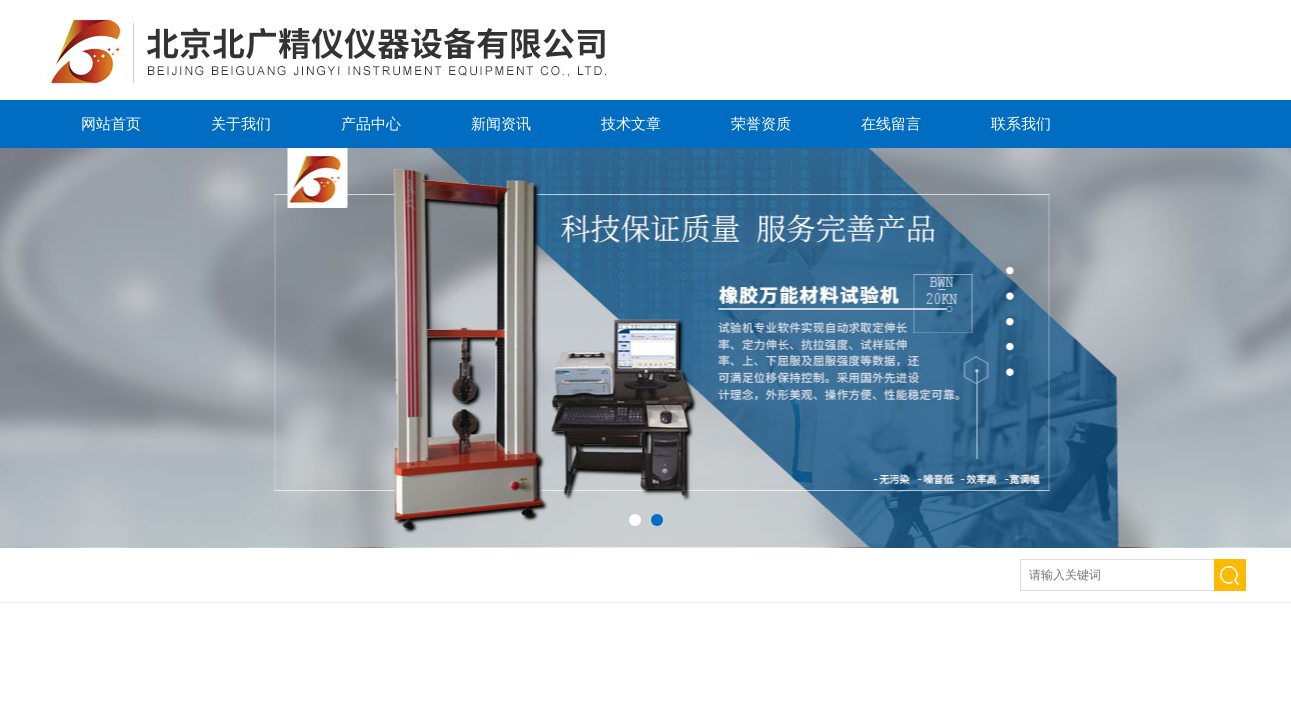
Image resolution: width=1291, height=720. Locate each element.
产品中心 (371, 123)
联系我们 (1021, 123)
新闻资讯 (501, 123)
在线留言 (891, 123)
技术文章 (631, 123)
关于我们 (241, 123)
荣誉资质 (761, 123)
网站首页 (111, 123)
